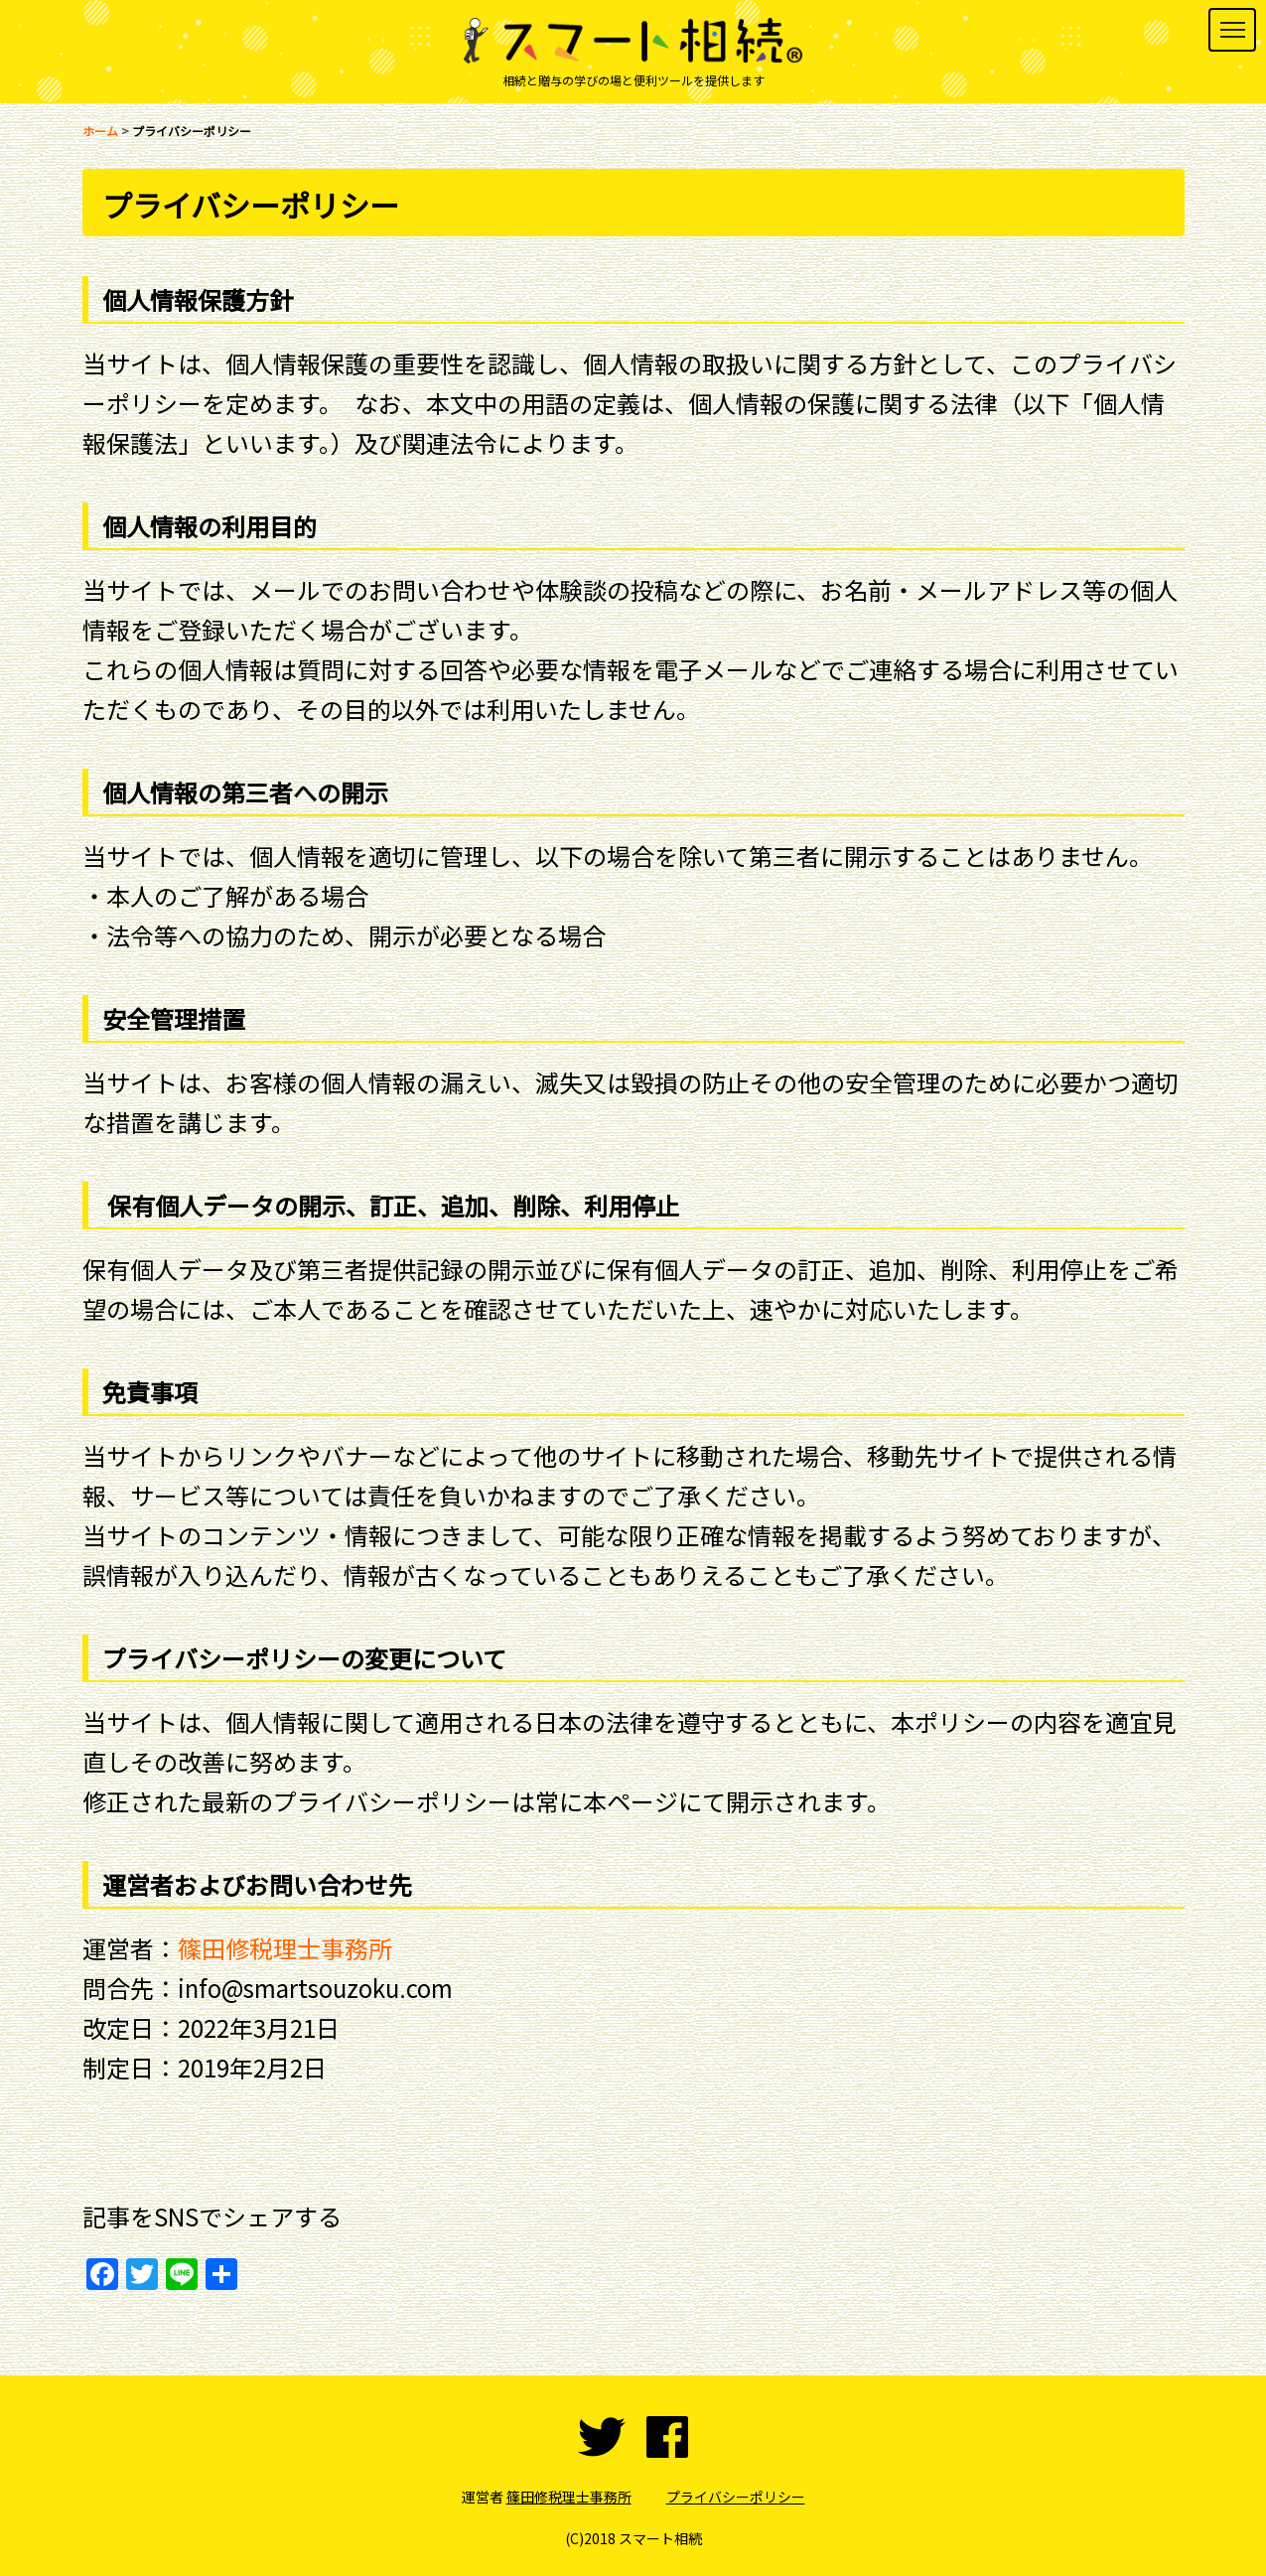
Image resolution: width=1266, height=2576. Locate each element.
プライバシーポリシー (735, 2496)
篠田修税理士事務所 (285, 1948)
